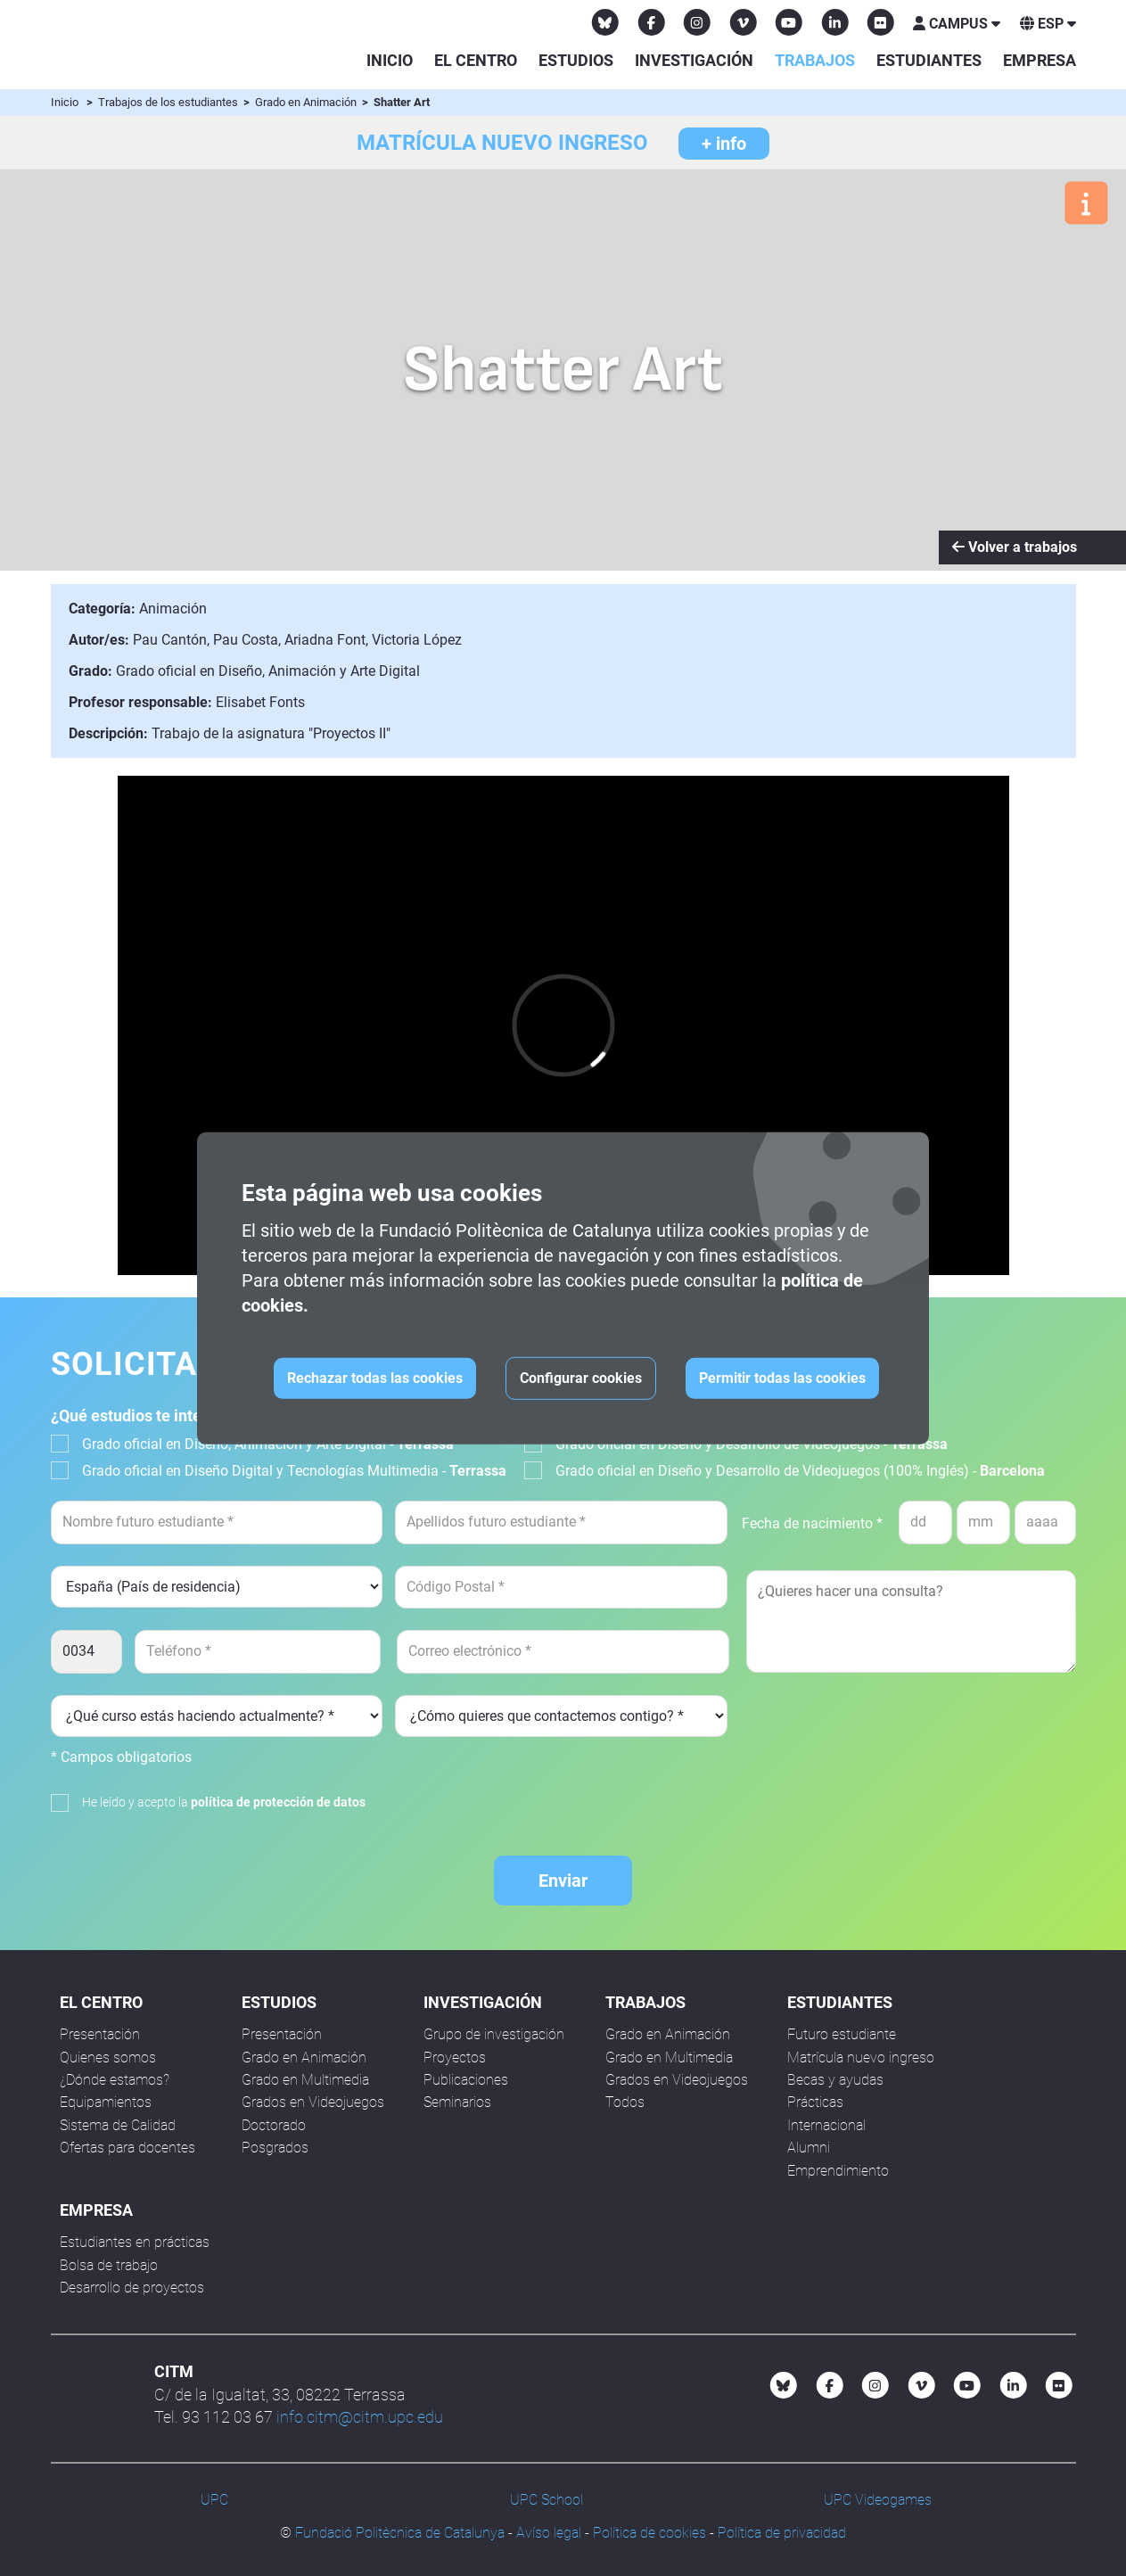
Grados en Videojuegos (313, 2102)
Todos (625, 2102)
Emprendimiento (838, 2170)
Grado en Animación (307, 102)
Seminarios (457, 2102)
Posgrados (275, 2147)
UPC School (546, 2499)
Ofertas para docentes (127, 2147)
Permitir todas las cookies (782, 1378)
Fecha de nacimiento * (812, 1523)
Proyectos (454, 2057)
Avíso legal (548, 2532)
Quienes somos (108, 2057)
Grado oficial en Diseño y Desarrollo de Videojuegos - (751, 1444)
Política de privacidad (782, 2532)
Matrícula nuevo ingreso (860, 2057)
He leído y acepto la (224, 1802)
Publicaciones (465, 2079)
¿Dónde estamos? (114, 2079)
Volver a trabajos (1014, 547)
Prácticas (815, 2102)
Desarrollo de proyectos (132, 2287)
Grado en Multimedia (305, 2079)
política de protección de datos (278, 1802)
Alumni (808, 2147)
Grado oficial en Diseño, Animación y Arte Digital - (268, 1444)
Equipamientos (106, 2102)
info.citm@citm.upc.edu (359, 2416)
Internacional (826, 2125)
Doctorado (274, 2125)
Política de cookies (649, 2532)
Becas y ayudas (835, 2079)
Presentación (100, 2034)
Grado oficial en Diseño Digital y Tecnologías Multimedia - (294, 1470)
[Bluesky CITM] (605, 22)
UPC (214, 2499)
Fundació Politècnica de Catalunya (400, 2532)
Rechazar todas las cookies (375, 1378)
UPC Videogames (878, 2499)
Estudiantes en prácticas (135, 2242)
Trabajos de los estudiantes (169, 102)
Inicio (389, 60)
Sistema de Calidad (118, 2125)
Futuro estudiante (841, 2034)
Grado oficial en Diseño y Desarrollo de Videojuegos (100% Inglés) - (800, 1470)
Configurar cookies (581, 1378)
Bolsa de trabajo (109, 2265)
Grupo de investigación (493, 2034)
